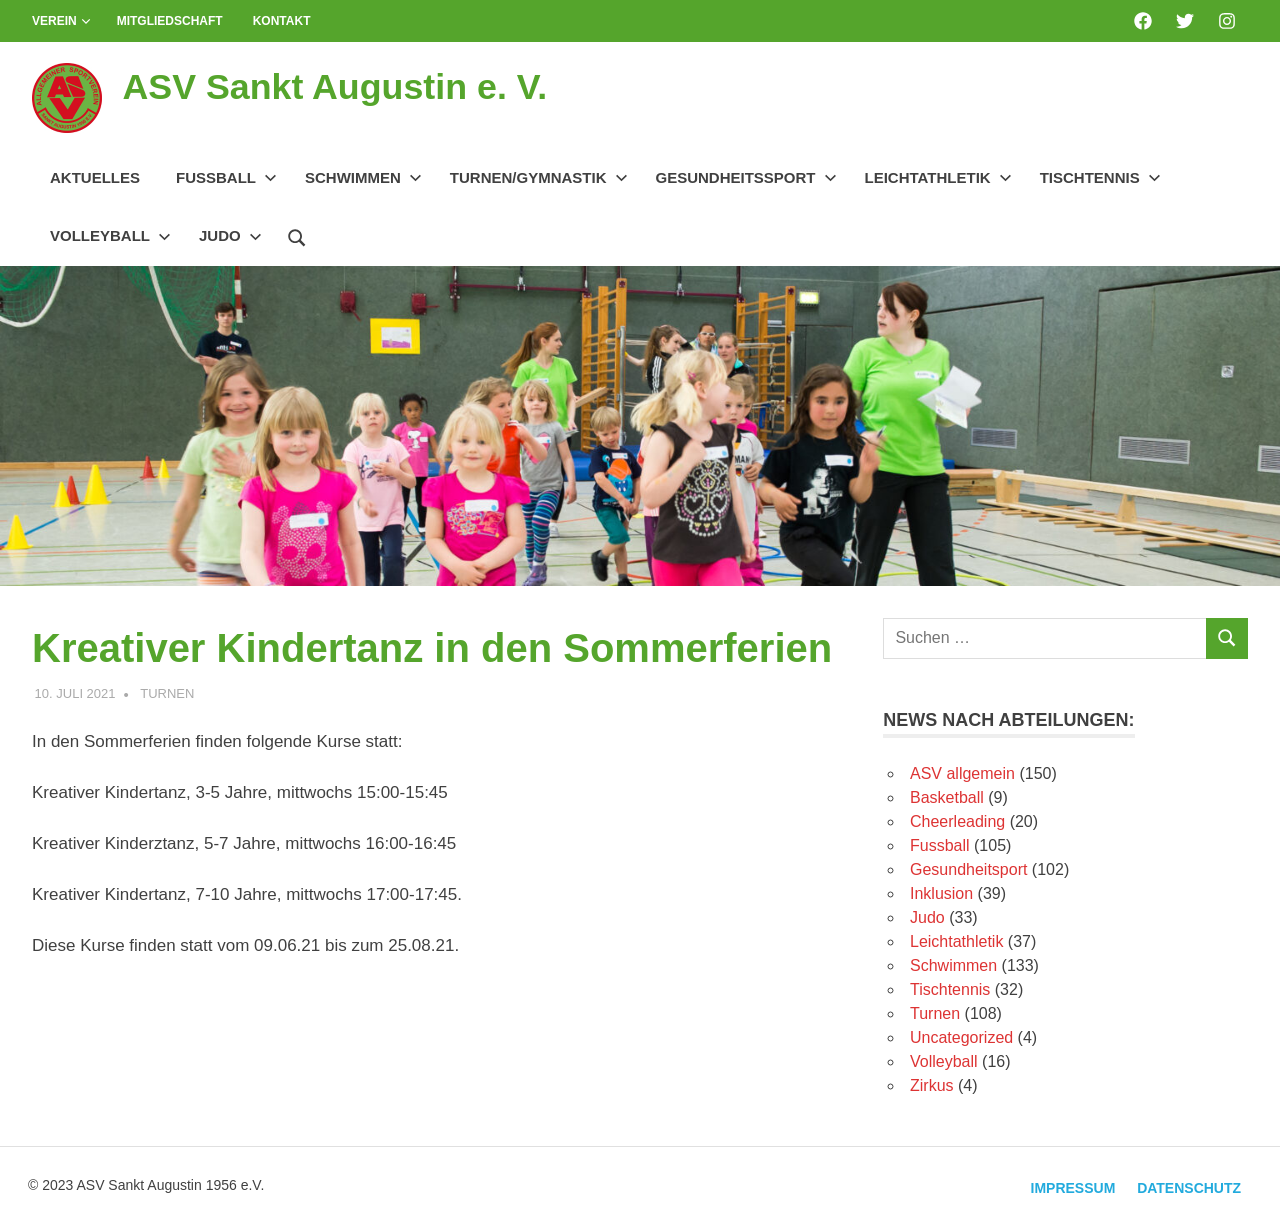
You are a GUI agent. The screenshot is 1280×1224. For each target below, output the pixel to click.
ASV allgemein (962, 773)
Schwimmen (363, 177)
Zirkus (932, 1085)
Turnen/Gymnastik (539, 177)
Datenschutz (1186, 1186)
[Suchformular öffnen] (297, 235)
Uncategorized (961, 1037)
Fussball (226, 177)
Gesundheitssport (746, 177)
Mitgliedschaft (170, 21)
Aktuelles (95, 177)
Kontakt (282, 21)
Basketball (947, 797)
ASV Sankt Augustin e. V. (347, 86)
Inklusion (941, 893)
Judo (230, 235)
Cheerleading (957, 821)
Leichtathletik (938, 177)
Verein (61, 21)
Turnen (167, 693)
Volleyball (110, 235)
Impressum (1063, 1186)
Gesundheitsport (968, 869)
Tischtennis (1100, 177)
